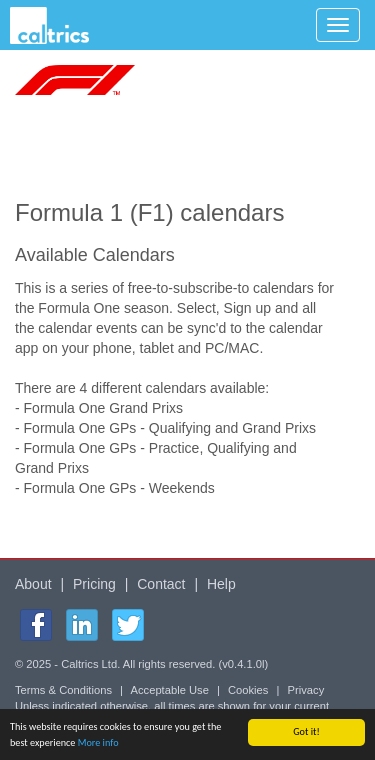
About (33, 584)
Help (221, 584)
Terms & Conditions (63, 690)
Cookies (248, 690)
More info (98, 742)
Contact (161, 584)
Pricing (94, 584)
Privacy (306, 690)
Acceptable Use (170, 690)
